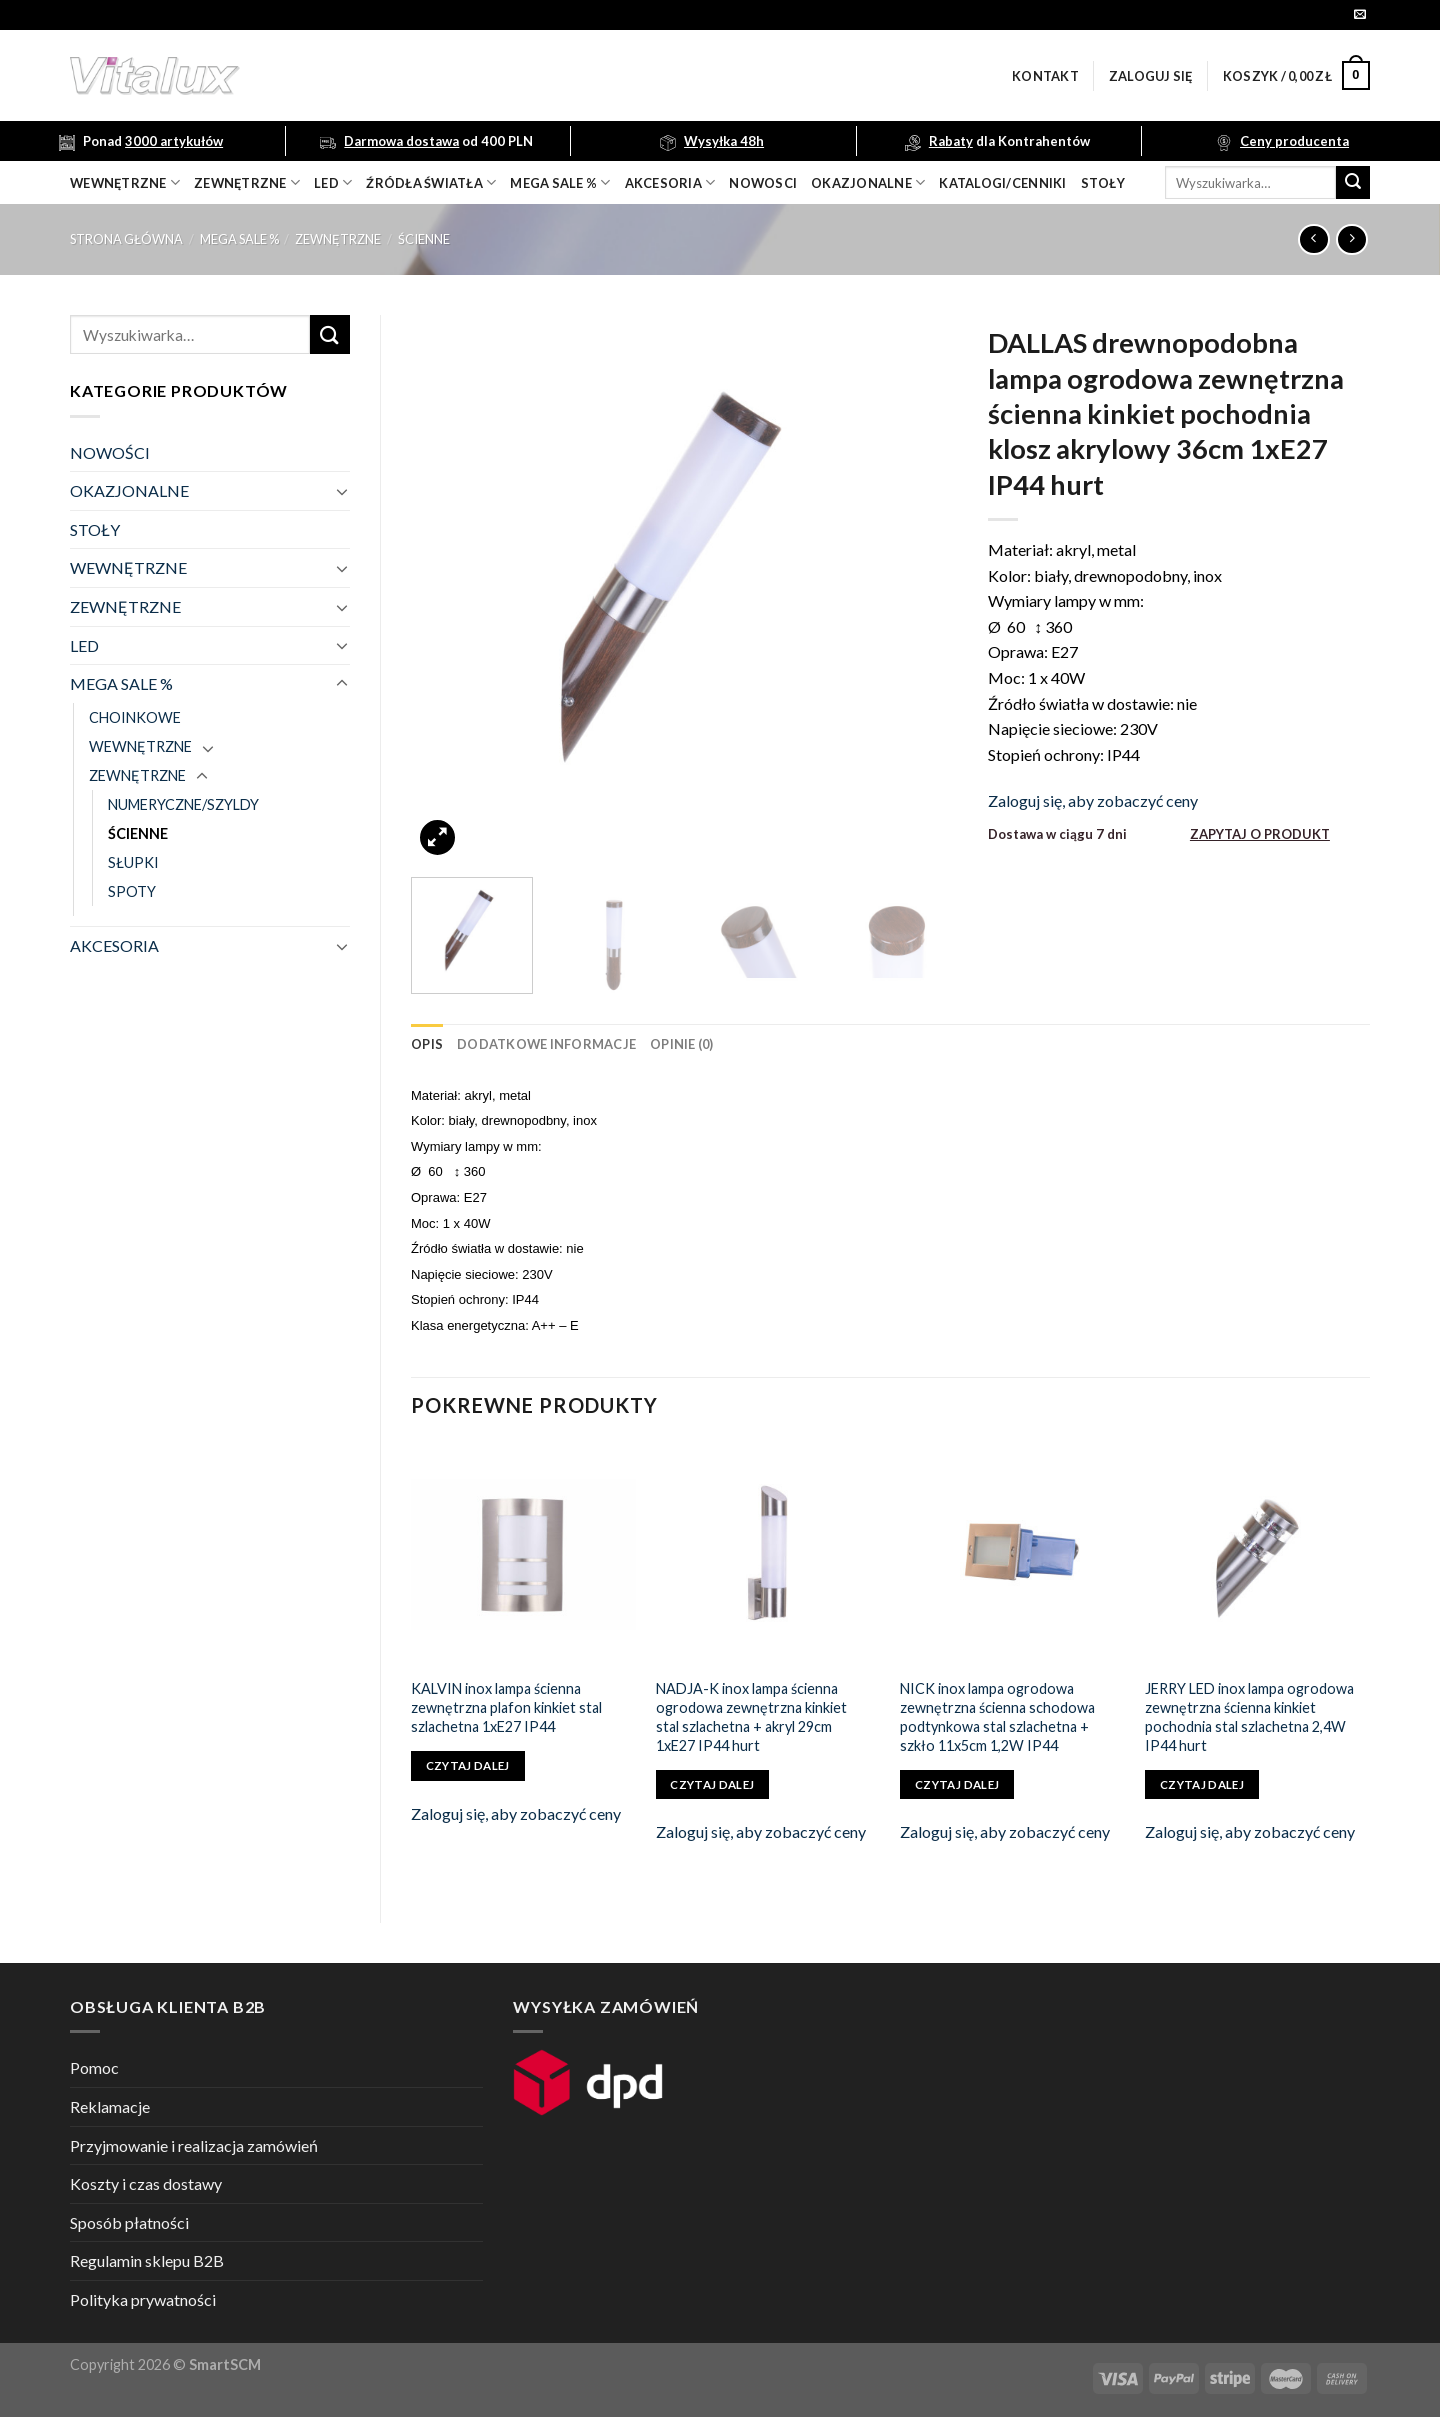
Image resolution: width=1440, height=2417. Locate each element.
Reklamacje (110, 2106)
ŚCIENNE (424, 239)
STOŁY (95, 529)
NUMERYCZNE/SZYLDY (183, 804)
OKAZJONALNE (868, 182)
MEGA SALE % (239, 239)
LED (333, 182)
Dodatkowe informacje (546, 1044)
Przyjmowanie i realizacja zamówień (194, 2145)
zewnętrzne (247, 182)
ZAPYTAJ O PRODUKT (1260, 834)
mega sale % (560, 182)
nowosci (763, 183)
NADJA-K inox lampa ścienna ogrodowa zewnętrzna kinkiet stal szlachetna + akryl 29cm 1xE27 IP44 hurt (751, 1716)
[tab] (427, 1044)
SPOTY (132, 891)
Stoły (1103, 183)
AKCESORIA (114, 945)
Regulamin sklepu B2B (147, 2260)
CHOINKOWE (135, 717)
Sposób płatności (129, 2222)
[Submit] (1353, 183)
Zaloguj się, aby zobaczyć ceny (1093, 800)
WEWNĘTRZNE (128, 567)
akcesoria (670, 182)
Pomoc (94, 2067)
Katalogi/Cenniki (1002, 183)
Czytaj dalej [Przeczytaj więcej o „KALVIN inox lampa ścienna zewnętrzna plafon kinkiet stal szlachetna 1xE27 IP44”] (468, 1765)
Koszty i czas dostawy (146, 2183)
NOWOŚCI (110, 452)
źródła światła (431, 182)
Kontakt (1045, 76)
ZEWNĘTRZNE (338, 239)
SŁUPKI (133, 862)
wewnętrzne (125, 182)
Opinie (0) (682, 1044)
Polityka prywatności (143, 2299)
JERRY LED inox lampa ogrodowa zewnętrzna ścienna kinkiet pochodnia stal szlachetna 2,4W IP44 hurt (1249, 1716)
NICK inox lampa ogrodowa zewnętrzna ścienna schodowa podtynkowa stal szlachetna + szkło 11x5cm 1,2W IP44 (997, 1716)
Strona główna (126, 239)
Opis (427, 1044)
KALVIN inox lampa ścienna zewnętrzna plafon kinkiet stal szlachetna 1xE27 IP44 (506, 1707)
